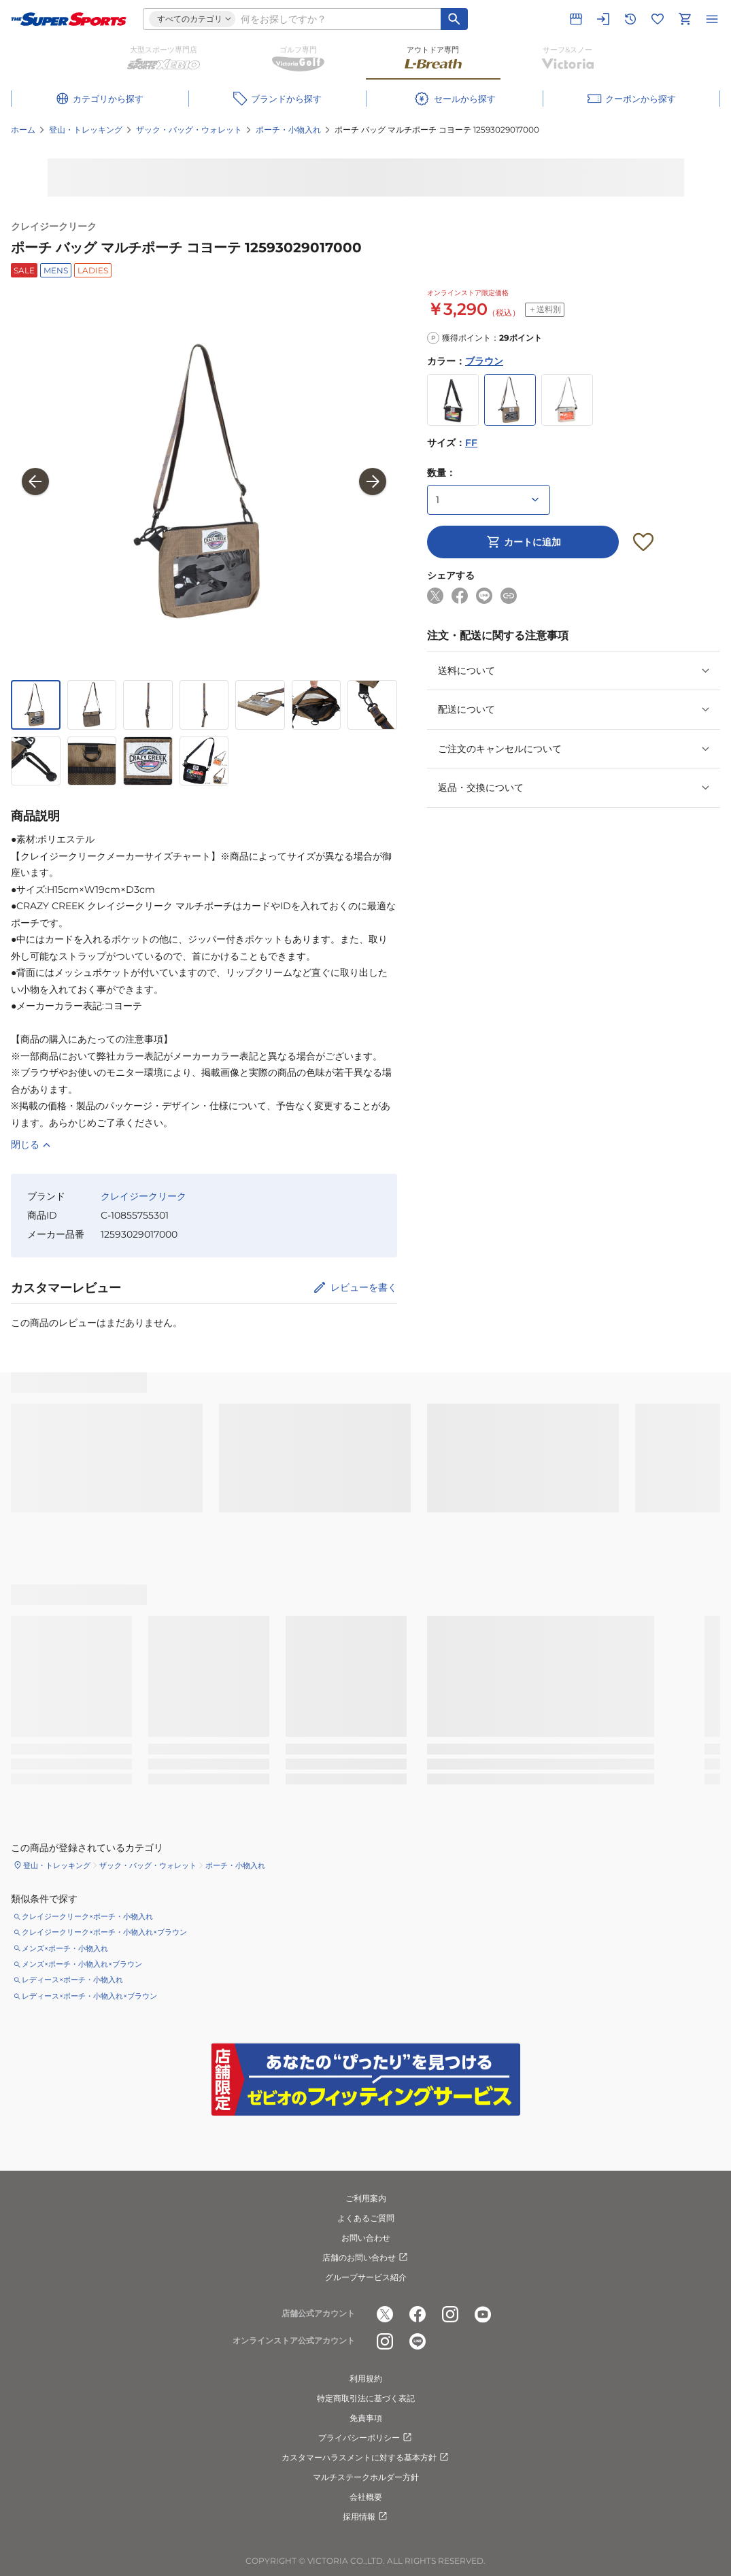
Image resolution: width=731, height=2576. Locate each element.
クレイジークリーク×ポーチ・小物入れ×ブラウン (104, 1932)
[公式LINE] (417, 2341)
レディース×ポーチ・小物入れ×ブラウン (89, 1996)
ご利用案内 (365, 2198)
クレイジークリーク (54, 226)
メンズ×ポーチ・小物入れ (65, 1948)
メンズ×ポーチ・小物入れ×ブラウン (82, 1964)
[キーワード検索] (454, 19)
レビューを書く (363, 1287)
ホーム (23, 129)
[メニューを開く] (712, 19)
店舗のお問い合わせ (365, 2258)
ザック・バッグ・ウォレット (189, 129)
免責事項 (366, 2418)
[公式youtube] (483, 2314)
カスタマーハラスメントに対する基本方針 (366, 2457)
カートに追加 (523, 542)
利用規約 (366, 2378)
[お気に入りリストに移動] (657, 19)
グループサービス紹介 (366, 2277)
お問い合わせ (365, 2238)
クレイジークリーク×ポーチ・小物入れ (87, 1916)
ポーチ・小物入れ (288, 129)
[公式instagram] (450, 2314)
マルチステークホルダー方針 (366, 2477)
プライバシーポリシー (365, 2438)
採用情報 (366, 2517)
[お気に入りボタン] (643, 542)
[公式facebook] (417, 2314)
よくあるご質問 (365, 2218)
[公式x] (385, 2314)
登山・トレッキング (85, 129)
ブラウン (484, 361)
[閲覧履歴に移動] (630, 19)
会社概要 (366, 2497)
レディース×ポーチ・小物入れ (72, 1979)
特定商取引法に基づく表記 (366, 2398)
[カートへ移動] (685, 19)
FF (471, 443)
